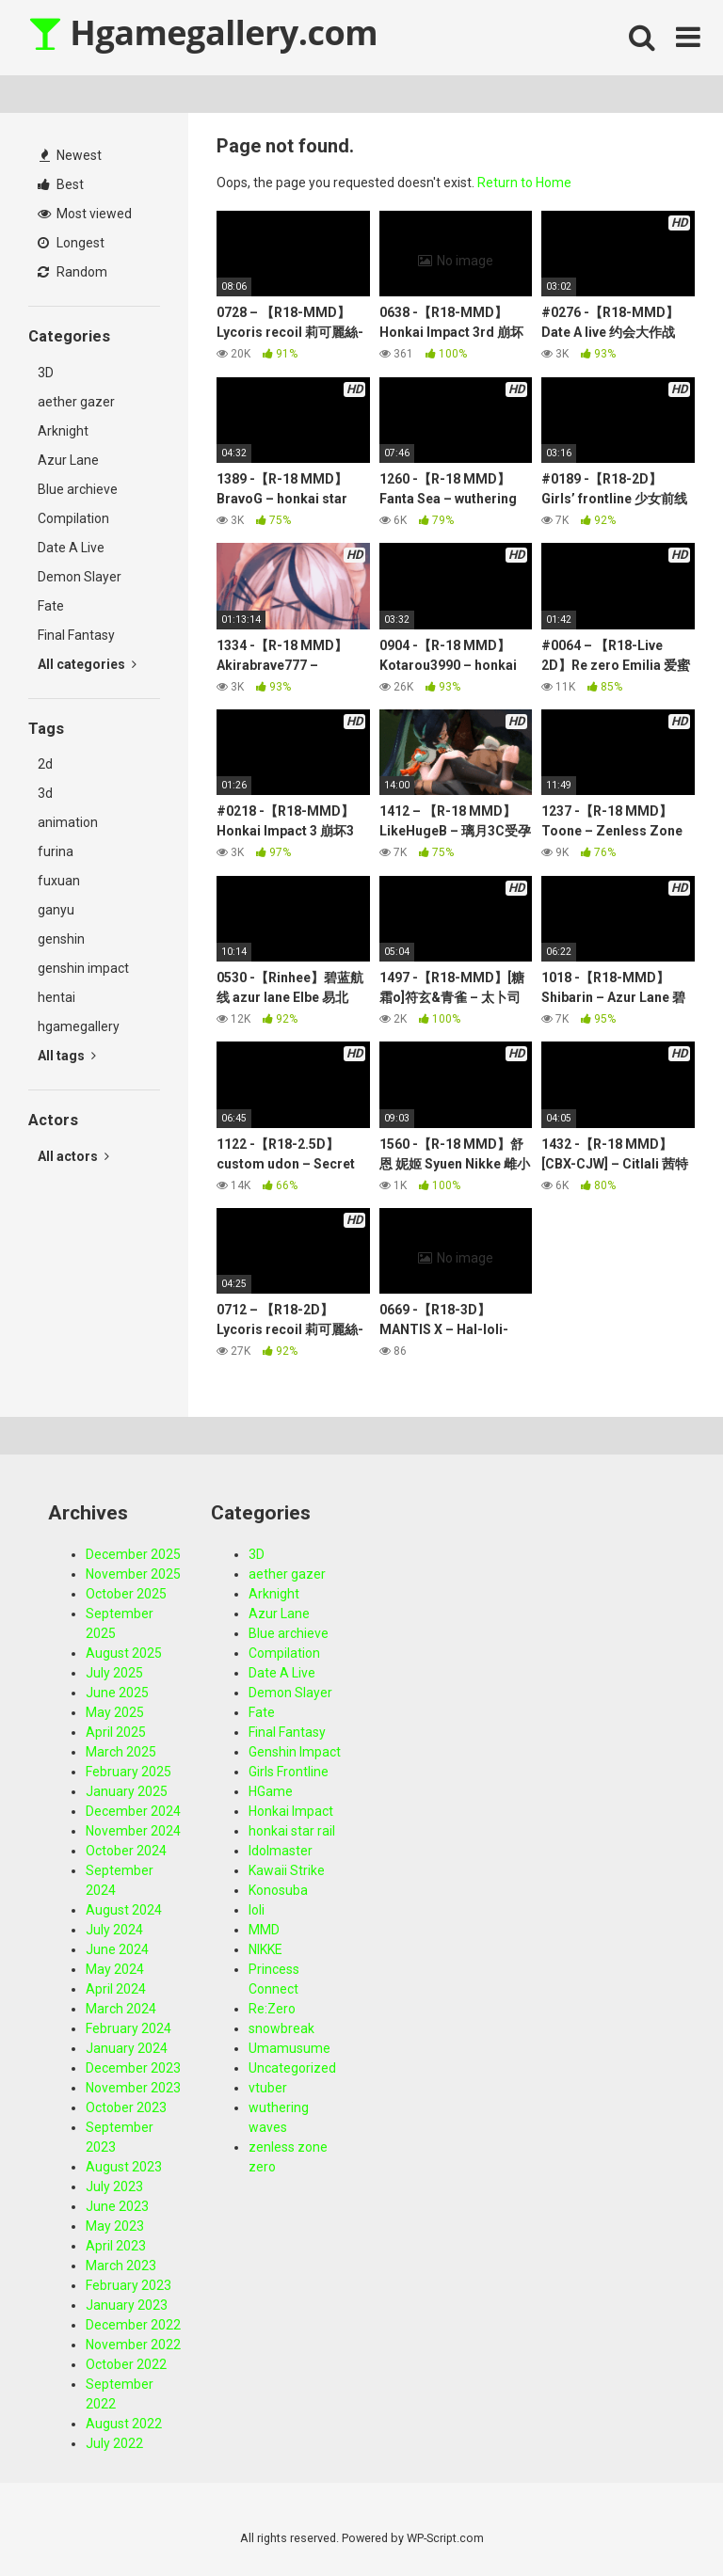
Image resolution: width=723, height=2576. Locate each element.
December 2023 (133, 2067)
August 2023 (124, 2166)
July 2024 (114, 1929)
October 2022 (126, 2364)
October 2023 (126, 2107)
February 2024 (128, 2028)
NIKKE (265, 1949)
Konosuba (278, 1890)
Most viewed (85, 213)
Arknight (63, 430)
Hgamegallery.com (203, 32)
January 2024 (127, 2048)
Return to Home (524, 182)
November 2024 (133, 1830)
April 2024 (116, 1988)
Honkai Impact (291, 1811)
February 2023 (128, 2285)
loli (257, 1909)
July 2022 (114, 2443)
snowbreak (281, 2028)
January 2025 (127, 1791)
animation (68, 822)
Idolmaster (281, 1850)
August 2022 (124, 2423)
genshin (61, 938)
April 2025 (116, 1732)
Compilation (73, 518)
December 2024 (133, 1811)
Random (72, 271)
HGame (271, 1791)
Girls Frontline (289, 1771)
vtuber (268, 2087)
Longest (71, 242)
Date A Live (71, 547)
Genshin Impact (295, 1751)
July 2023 (114, 2186)
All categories (87, 664)
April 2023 (116, 2245)
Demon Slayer (79, 576)
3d (45, 793)
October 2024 (126, 1850)
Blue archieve (78, 489)
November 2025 (133, 1574)
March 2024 (121, 2008)
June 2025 (117, 1692)
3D (46, 372)
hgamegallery (79, 1026)
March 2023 (121, 2265)
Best (61, 184)
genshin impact (83, 968)
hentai (56, 997)
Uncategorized (292, 2067)
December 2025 (133, 1554)
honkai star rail (292, 1830)
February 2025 (128, 1771)
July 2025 (114, 1672)
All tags (67, 1055)
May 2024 (115, 1969)
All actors (73, 1156)
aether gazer (76, 401)
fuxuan (59, 880)
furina (55, 851)
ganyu (56, 909)
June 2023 (117, 2206)
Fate (51, 605)
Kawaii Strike (287, 1870)
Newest (71, 155)
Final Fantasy (76, 635)
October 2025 (126, 1593)
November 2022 (133, 2344)
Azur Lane (68, 460)
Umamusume (289, 2048)
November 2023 (133, 2087)
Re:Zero (272, 2008)
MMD (264, 1929)
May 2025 (115, 1712)
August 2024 (124, 1909)
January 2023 (127, 2305)
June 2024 (117, 1949)
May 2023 (115, 2226)
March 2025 (121, 1751)
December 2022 (133, 2324)
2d (45, 763)
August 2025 (124, 1653)
